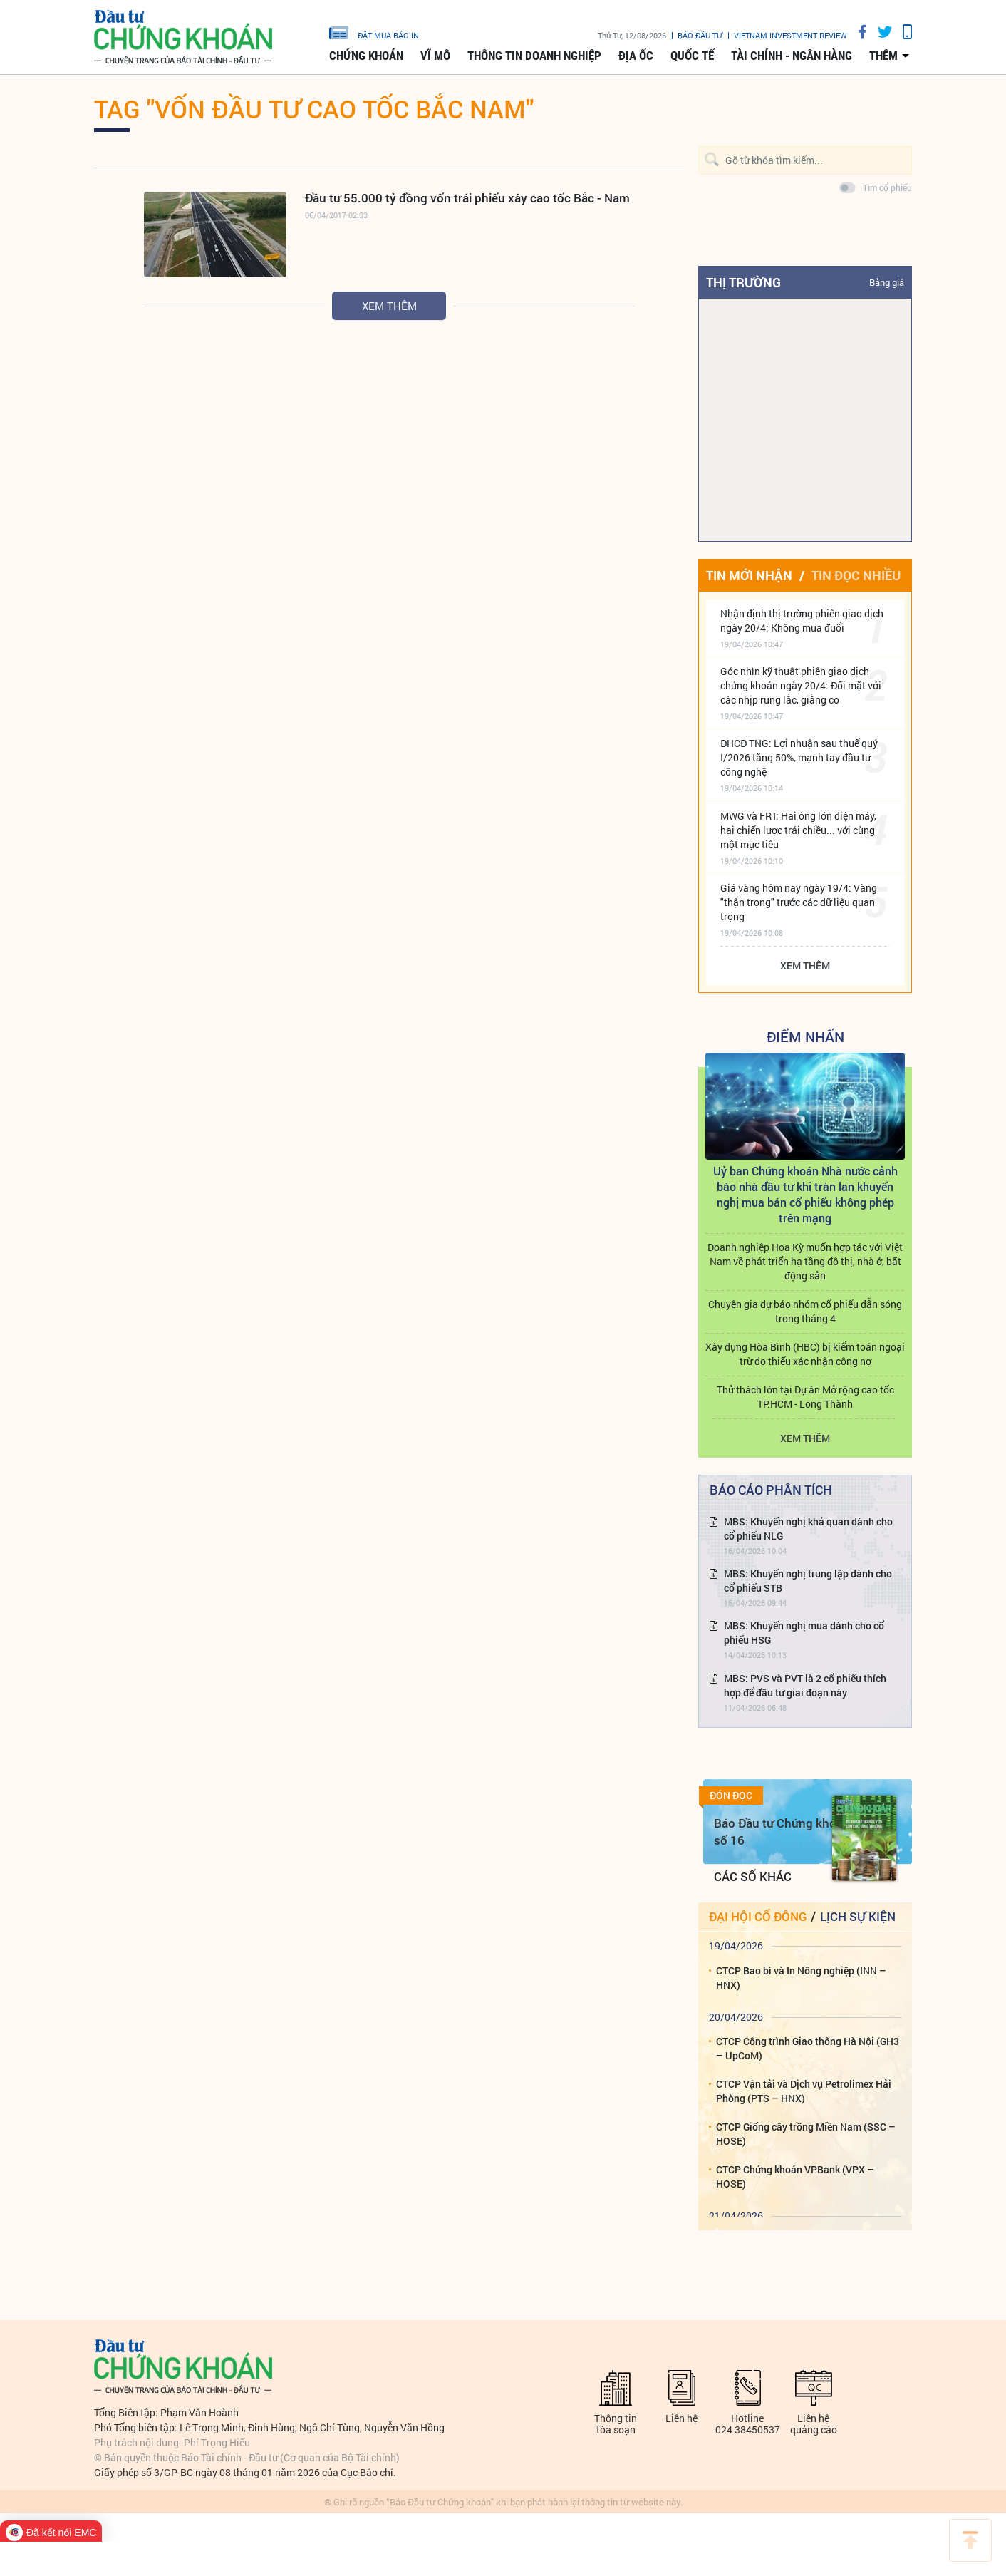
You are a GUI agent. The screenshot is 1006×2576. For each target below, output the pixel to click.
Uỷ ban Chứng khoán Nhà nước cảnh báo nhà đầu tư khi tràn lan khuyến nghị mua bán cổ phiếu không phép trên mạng (805, 1194)
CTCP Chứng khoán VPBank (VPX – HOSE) (795, 2176)
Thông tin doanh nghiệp (534, 55)
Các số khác (753, 1876)
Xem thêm (389, 306)
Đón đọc (731, 1795)
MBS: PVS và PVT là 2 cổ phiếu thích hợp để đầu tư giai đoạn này (805, 1685)
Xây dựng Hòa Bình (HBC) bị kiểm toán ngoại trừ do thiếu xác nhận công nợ (805, 1354)
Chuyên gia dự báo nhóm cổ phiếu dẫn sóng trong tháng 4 (805, 1311)
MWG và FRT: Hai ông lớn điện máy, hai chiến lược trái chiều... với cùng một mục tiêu (798, 830)
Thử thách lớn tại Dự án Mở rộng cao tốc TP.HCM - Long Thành (805, 1397)
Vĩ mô (435, 55)
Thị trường (743, 282)
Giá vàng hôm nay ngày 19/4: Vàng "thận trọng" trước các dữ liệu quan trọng (798, 902)
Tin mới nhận (749, 575)
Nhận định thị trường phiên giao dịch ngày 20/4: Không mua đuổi (801, 620)
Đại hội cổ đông (758, 1916)
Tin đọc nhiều (856, 575)
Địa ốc (635, 55)
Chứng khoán (366, 55)
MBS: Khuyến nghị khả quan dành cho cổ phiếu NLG (808, 1528)
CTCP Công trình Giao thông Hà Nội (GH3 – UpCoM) (807, 2048)
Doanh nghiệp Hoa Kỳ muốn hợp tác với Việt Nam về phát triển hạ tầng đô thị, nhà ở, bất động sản (805, 1261)
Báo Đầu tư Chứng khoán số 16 (782, 1831)
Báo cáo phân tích (771, 1489)
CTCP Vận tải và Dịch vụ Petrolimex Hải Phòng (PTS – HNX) (803, 2091)
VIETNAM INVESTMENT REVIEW (790, 35)
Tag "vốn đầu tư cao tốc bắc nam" (314, 108)
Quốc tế (692, 55)
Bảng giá (886, 282)
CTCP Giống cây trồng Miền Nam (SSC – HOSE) (806, 2134)
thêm (883, 55)
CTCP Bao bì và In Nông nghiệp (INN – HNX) (801, 1978)
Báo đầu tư (700, 35)
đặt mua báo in (374, 32)
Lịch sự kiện (858, 1916)
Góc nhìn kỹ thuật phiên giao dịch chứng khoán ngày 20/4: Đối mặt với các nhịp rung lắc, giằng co (800, 685)
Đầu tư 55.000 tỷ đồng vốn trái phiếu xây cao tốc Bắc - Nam (467, 198)
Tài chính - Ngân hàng (791, 55)
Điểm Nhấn (805, 1036)
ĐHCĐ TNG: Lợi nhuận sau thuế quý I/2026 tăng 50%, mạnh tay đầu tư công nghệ (799, 757)
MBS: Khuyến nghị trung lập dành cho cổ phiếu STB (808, 1580)
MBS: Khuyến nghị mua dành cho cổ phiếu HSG (804, 1633)
